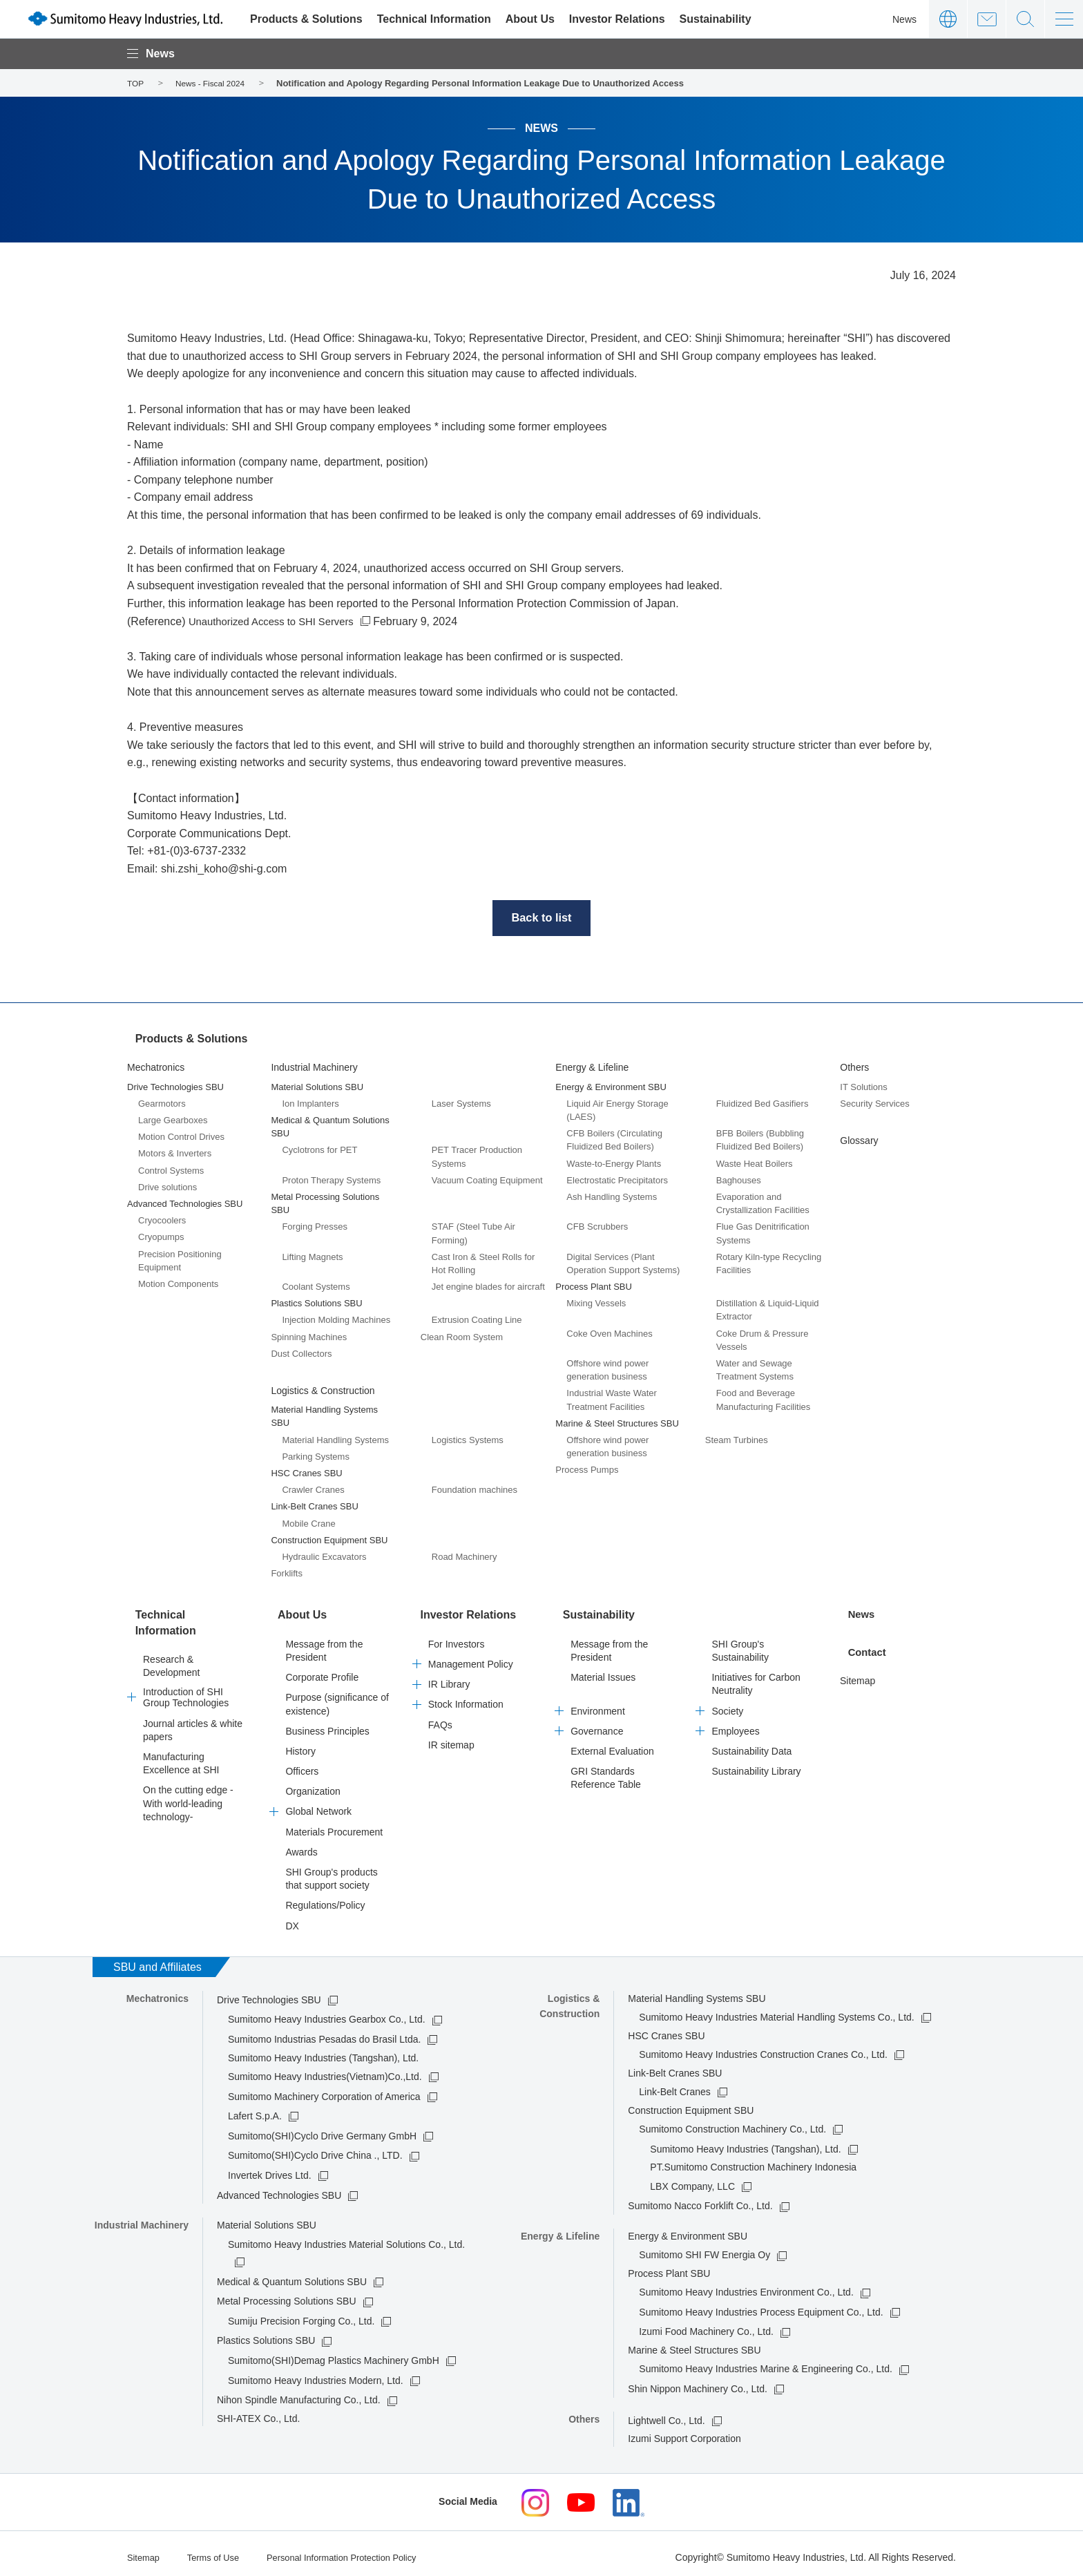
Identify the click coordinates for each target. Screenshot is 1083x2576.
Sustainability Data (751, 1745)
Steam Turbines (736, 1440)
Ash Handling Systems (611, 1197)
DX (291, 1919)
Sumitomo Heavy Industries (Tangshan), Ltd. (745, 2142)
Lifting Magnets (312, 1256)
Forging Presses (314, 1226)
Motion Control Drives (181, 1137)
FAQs (440, 1718)
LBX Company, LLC (692, 2180)
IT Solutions (863, 1086)
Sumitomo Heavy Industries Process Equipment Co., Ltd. (761, 2306)
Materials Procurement (334, 1825)
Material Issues (603, 1671)
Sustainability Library (756, 1765)
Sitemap (857, 1671)
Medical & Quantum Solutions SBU (292, 2275)
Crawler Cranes (313, 1490)
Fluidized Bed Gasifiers (762, 1103)
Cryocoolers (162, 1220)
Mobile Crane (308, 1523)
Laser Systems (461, 1103)
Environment (598, 1704)
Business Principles (327, 1724)
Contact (987, 19)
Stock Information (466, 1698)
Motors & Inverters (174, 1153)
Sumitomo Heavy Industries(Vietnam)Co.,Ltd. (325, 2071)
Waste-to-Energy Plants (613, 1163)
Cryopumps (161, 1237)
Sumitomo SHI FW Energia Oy (704, 2249)
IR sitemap (451, 1738)
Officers (301, 1765)
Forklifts (287, 1573)
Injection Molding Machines (336, 1320)
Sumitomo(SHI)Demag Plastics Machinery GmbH (333, 2354)
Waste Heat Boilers (754, 1163)
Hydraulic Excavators (324, 1557)
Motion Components (178, 1284)
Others (854, 1067)
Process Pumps (586, 1469)
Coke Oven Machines (609, 1333)
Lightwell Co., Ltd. (666, 2414)
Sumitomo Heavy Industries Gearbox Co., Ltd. (326, 2013)
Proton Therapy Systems (331, 1179)
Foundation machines (474, 1490)
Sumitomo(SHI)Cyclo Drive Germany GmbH (322, 2129)
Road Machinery (464, 1557)
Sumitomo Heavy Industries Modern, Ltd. (315, 2374)
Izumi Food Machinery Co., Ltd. (706, 2325)
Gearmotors (162, 1103)
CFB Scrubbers (597, 1226)
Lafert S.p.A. (255, 2110)
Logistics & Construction (322, 1390)
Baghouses (738, 1179)
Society (727, 1704)
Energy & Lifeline (592, 1067)
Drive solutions (167, 1186)
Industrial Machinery (314, 1067)
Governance (597, 1724)
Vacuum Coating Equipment (487, 1179)
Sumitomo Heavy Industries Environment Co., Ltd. (746, 2286)
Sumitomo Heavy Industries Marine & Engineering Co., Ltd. (765, 2363)
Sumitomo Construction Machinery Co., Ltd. (732, 2123)
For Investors (456, 1638)
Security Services (874, 1103)
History (300, 1745)
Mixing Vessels (596, 1303)
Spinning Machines (309, 1336)
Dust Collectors (301, 1353)
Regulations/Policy (325, 1899)
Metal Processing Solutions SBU (286, 2295)
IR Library (449, 1678)
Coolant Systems (315, 1286)
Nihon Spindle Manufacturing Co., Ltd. (299, 2394)
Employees (735, 1724)
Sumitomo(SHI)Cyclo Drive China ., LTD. (315, 2149)
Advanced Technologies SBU (279, 2189)
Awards (301, 1846)
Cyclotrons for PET (319, 1150)
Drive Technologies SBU (269, 1994)
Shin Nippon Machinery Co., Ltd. (697, 2383)
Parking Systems (315, 1456)
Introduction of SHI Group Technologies (186, 1686)
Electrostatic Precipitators (617, 1179)
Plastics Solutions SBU (266, 2334)
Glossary (859, 1140)
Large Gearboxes (172, 1120)
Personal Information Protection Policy (357, 2549)
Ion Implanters (310, 1103)
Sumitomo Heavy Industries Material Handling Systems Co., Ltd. (776, 2011)
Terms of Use (218, 2549)
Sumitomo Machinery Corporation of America (324, 2090)
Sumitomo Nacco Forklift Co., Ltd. (700, 2200)
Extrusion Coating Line (477, 1320)
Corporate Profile (321, 1671)
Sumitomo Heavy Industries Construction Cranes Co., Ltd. (763, 2048)
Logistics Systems (468, 1439)
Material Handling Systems (335, 1439)
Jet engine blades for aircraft (488, 1286)
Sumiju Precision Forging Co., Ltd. (301, 2315)
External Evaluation (612, 1745)
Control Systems (171, 1170)
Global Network (318, 1805)
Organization (312, 1785)
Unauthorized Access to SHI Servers (278, 621)
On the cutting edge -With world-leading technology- (188, 1791)
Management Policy (470, 1658)
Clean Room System (462, 1336)
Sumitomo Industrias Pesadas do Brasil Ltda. (324, 2033)
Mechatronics (155, 1067)
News (904, 19)
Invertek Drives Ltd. (270, 2169)
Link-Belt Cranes (675, 2086)
